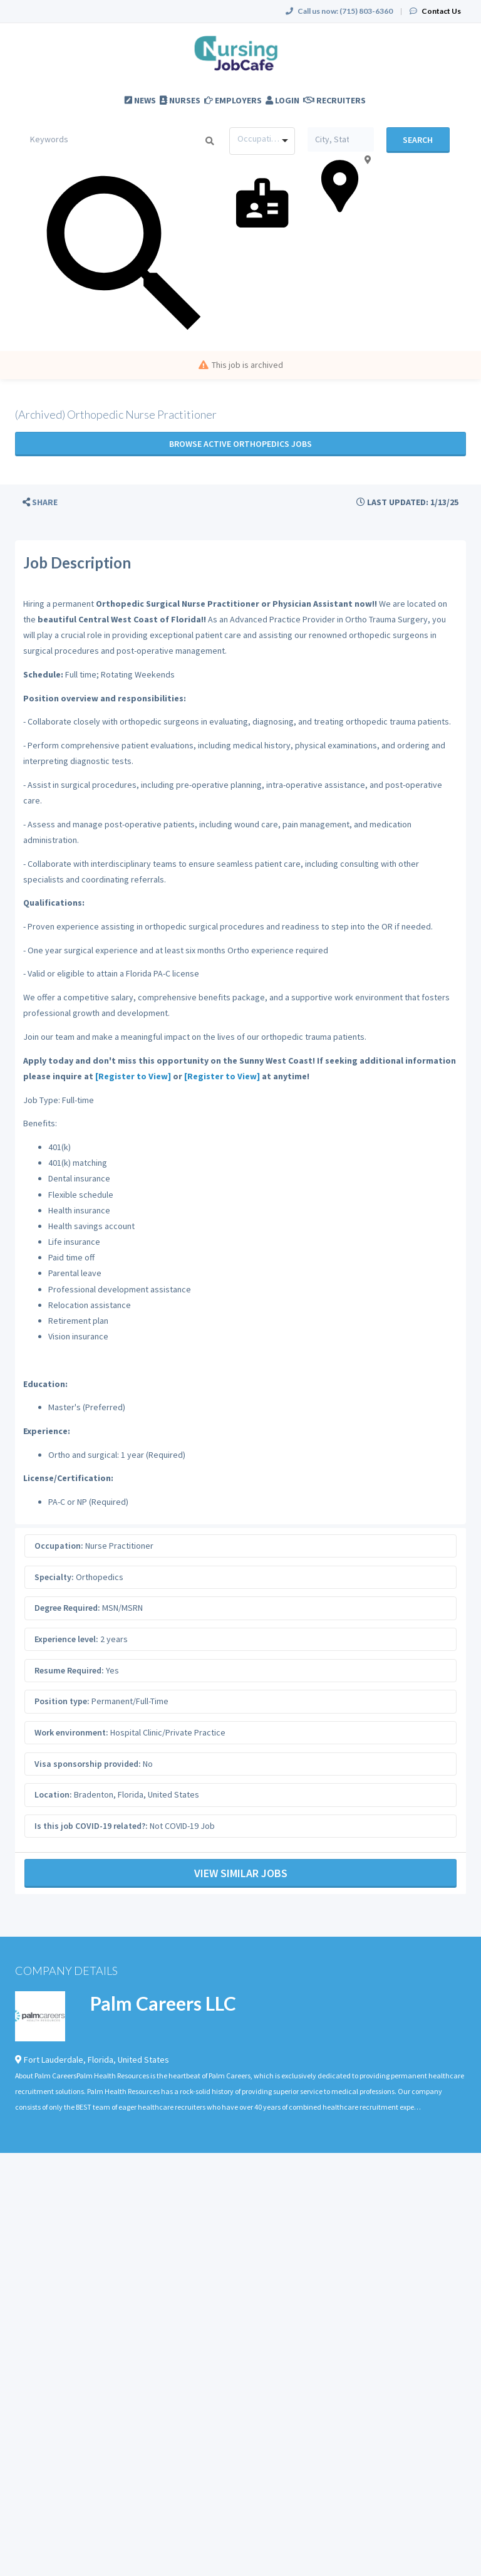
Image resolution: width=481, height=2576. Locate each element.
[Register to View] (133, 1076)
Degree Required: (67, 1607)
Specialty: (54, 1577)
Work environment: (71, 1732)
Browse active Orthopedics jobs (240, 443)
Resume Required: (69, 1670)
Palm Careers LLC (163, 2003)
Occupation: (58, 1545)
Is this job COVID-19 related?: (91, 1825)
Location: (53, 1794)
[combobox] (262, 141)
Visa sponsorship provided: (87, 1763)
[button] (40, 502)
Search (418, 139)
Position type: (62, 1701)
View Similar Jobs (240, 1873)
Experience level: (66, 1639)
